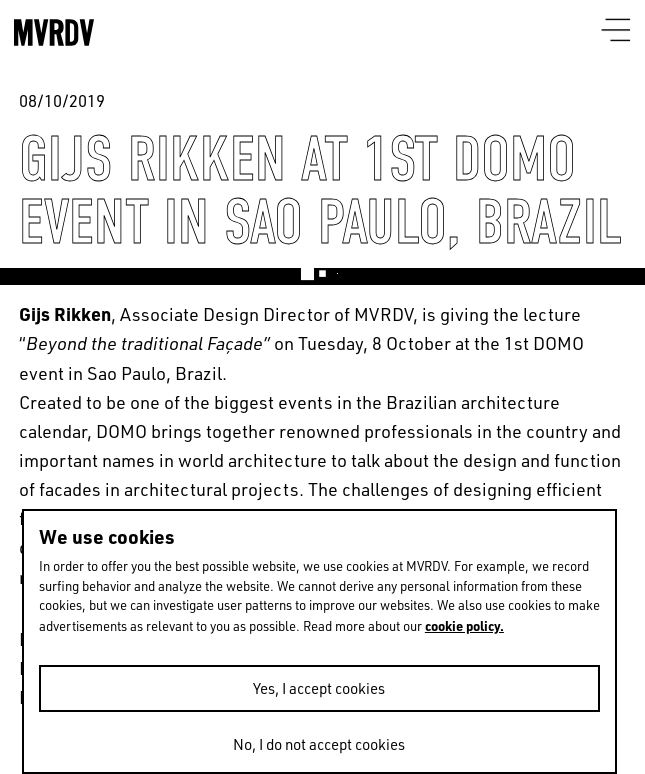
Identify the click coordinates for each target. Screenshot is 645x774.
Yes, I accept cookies (319, 688)
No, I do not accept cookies (319, 744)
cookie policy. (464, 625)
